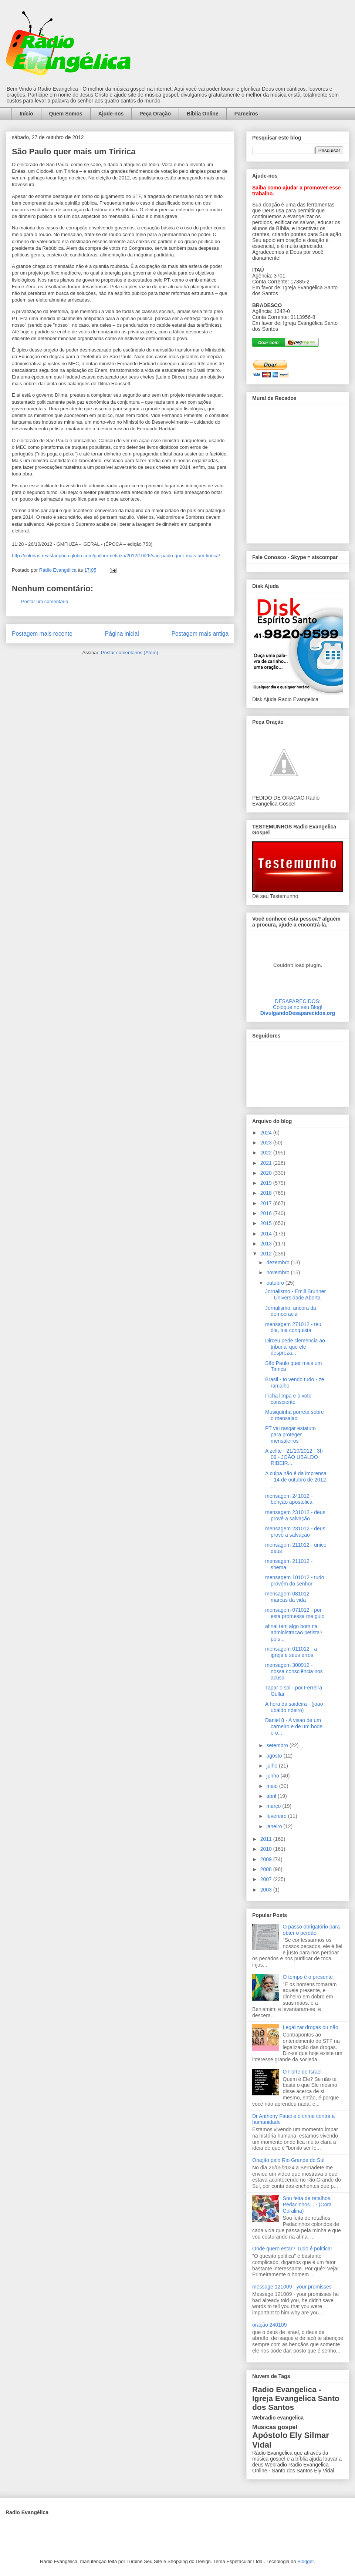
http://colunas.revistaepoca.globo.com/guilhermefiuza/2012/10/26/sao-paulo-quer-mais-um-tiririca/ (116, 555)
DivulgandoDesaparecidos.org (297, 1013)
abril (271, 1796)
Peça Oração (155, 114)
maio (272, 1786)
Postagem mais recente (42, 633)
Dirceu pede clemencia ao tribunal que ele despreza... (295, 1347)
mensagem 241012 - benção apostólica (288, 1499)
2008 (266, 1869)
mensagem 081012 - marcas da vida (288, 1597)
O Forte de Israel (302, 2072)
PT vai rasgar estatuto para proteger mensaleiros (290, 1434)
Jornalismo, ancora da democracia (290, 1311)
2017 (266, 1203)
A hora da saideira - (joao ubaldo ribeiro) (294, 1707)
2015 (266, 1223)
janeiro (274, 1826)
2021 (266, 1163)
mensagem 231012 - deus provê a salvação (295, 1515)
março (274, 1806)
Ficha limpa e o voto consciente (288, 1399)
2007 (266, 1879)
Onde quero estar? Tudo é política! (292, 2249)
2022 (266, 1153)
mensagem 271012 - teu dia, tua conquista (293, 1327)
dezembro (278, 1262)
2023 (266, 1143)
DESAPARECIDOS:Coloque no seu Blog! (297, 1004)
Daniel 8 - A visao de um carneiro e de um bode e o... (293, 1726)
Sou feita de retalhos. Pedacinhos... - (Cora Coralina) (307, 2204)
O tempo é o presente (308, 1977)
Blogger (305, 2561)
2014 (266, 1234)
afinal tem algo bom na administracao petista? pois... (293, 1632)
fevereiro (277, 1816)
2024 (266, 1133)
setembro (277, 1745)
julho (272, 1766)
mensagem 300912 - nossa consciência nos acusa (294, 1671)
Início (26, 114)
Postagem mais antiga (200, 633)
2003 (266, 1890)
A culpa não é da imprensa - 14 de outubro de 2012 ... (296, 1479)
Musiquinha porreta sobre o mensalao (294, 1415)
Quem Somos (65, 114)
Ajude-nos (111, 114)
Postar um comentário (44, 601)
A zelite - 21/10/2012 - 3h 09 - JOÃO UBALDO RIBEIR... (294, 1457)
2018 (266, 1193)
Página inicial (122, 633)
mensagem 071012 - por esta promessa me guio (295, 1613)
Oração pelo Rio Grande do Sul (288, 2160)
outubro (275, 1283)
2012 (266, 1254)
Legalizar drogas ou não (310, 2027)
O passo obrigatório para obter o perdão (311, 1930)
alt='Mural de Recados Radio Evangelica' (297, 472)
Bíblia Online (203, 114)
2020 (266, 1173)
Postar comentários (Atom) (129, 652)
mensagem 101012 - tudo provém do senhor (294, 1580)
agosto (274, 1756)
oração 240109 (269, 2325)
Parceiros (246, 114)
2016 (266, 1213)
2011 (266, 1839)
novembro (278, 1272)
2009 (266, 1859)
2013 (266, 1244)
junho (273, 1776)
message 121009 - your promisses (292, 2287)
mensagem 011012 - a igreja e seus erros (291, 1652)
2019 (266, 1183)
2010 (266, 1849)
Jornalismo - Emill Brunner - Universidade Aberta (295, 1294)
